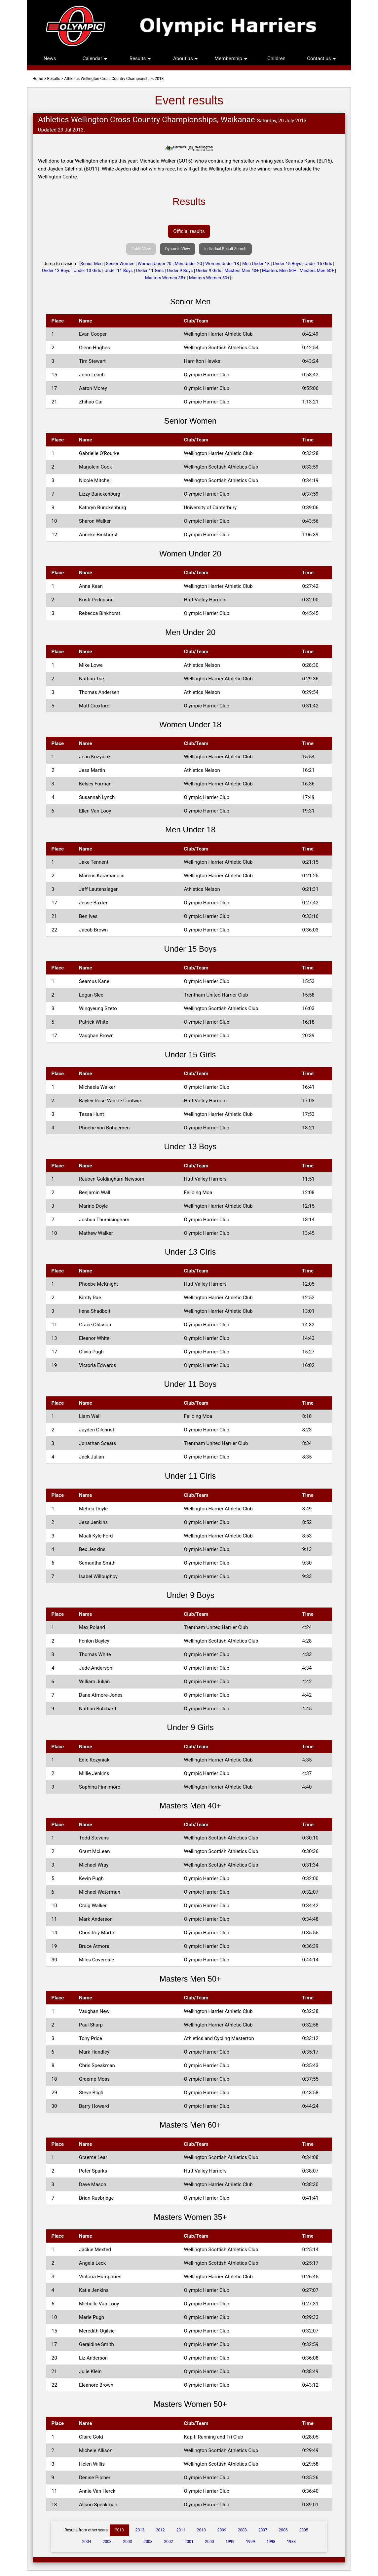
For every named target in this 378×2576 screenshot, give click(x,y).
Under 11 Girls (150, 270)
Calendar (95, 58)
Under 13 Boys (56, 270)
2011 (180, 2530)
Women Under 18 (222, 263)
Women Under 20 (154, 263)
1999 (229, 2541)
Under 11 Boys (118, 270)
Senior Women (120, 263)
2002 (168, 2541)
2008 (242, 2530)
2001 (189, 2541)
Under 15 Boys (287, 263)
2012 (160, 2530)
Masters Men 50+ (279, 270)
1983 (291, 2541)
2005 (303, 2530)
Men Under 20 (188, 263)
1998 (270, 2541)
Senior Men (92, 263)
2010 (201, 2530)
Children (276, 58)
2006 (283, 2530)
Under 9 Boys (180, 270)
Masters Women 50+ (209, 277)
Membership (230, 58)
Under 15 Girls (318, 263)
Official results (189, 231)
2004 (86, 2541)
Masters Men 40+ (241, 270)
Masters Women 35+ (165, 277)
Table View (141, 248)
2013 (119, 2530)
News (50, 58)
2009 (221, 2530)
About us (185, 58)
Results (140, 58)
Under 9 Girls (208, 270)
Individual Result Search (225, 248)
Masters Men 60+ (317, 270)
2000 (209, 2541)
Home (37, 78)
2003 (107, 2541)
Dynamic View (177, 248)
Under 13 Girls (87, 270)
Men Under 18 (256, 263)
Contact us (321, 58)
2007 (262, 2530)
